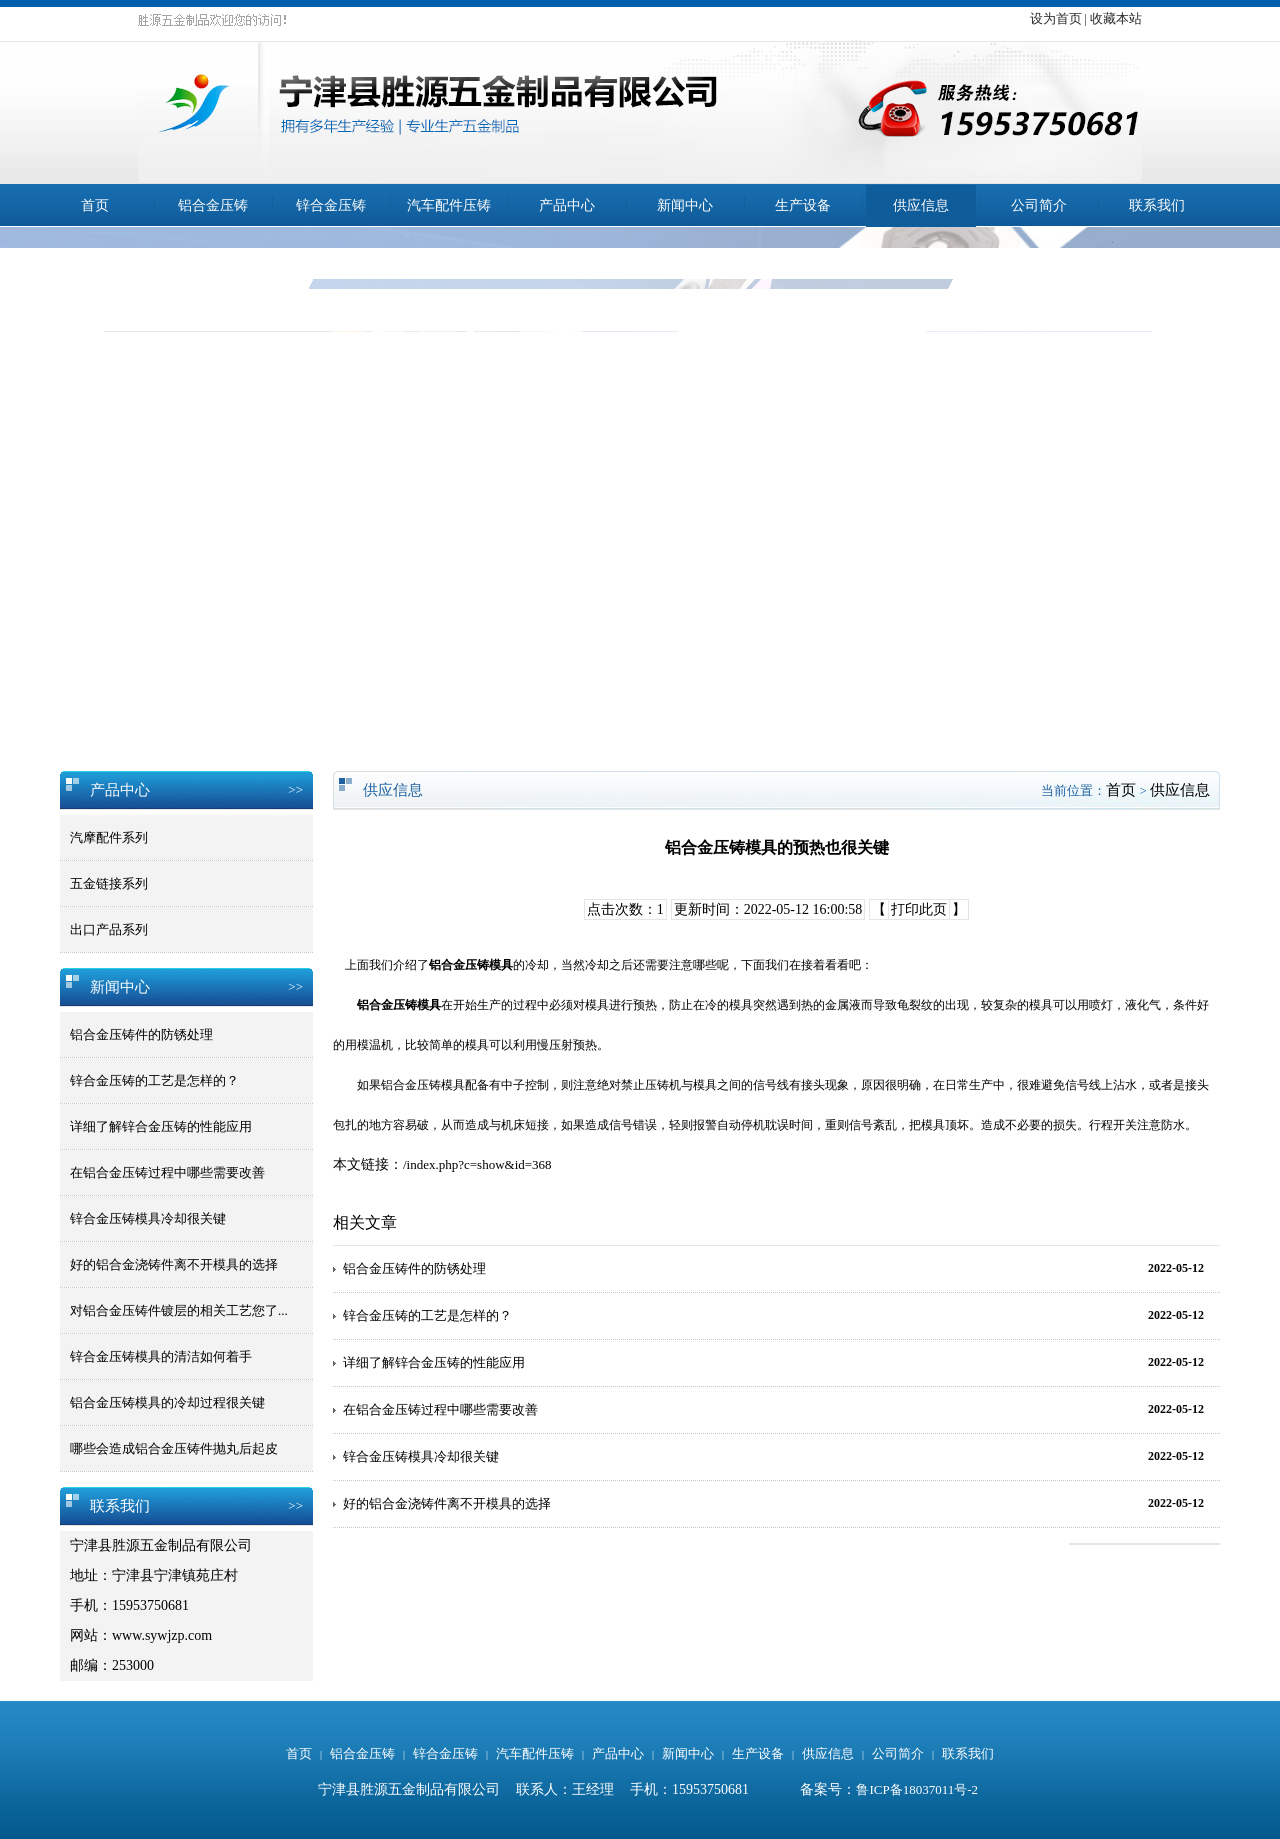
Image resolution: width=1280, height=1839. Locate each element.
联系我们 (1157, 205)
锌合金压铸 (331, 205)
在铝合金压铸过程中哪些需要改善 (167, 1172)
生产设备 (803, 205)
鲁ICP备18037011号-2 (917, 1789)
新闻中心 (685, 205)
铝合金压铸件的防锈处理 (141, 1034)
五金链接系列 (109, 883)
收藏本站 (1116, 18)
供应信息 (921, 205)
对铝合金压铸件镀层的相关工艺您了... (179, 1310)
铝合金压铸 (213, 205)
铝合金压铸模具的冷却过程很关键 (167, 1402)
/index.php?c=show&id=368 (477, 1164)
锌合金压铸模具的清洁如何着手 (161, 1356)
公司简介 (1039, 205)
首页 (95, 205)
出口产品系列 (109, 929)
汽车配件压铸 (449, 205)
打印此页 (919, 909)
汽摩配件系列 (109, 837)
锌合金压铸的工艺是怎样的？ (154, 1080)
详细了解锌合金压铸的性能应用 (161, 1126)
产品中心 (567, 205)
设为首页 (1056, 18)
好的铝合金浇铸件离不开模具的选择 (174, 1264)
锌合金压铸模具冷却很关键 (148, 1218)
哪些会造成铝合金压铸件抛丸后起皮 (174, 1448)
